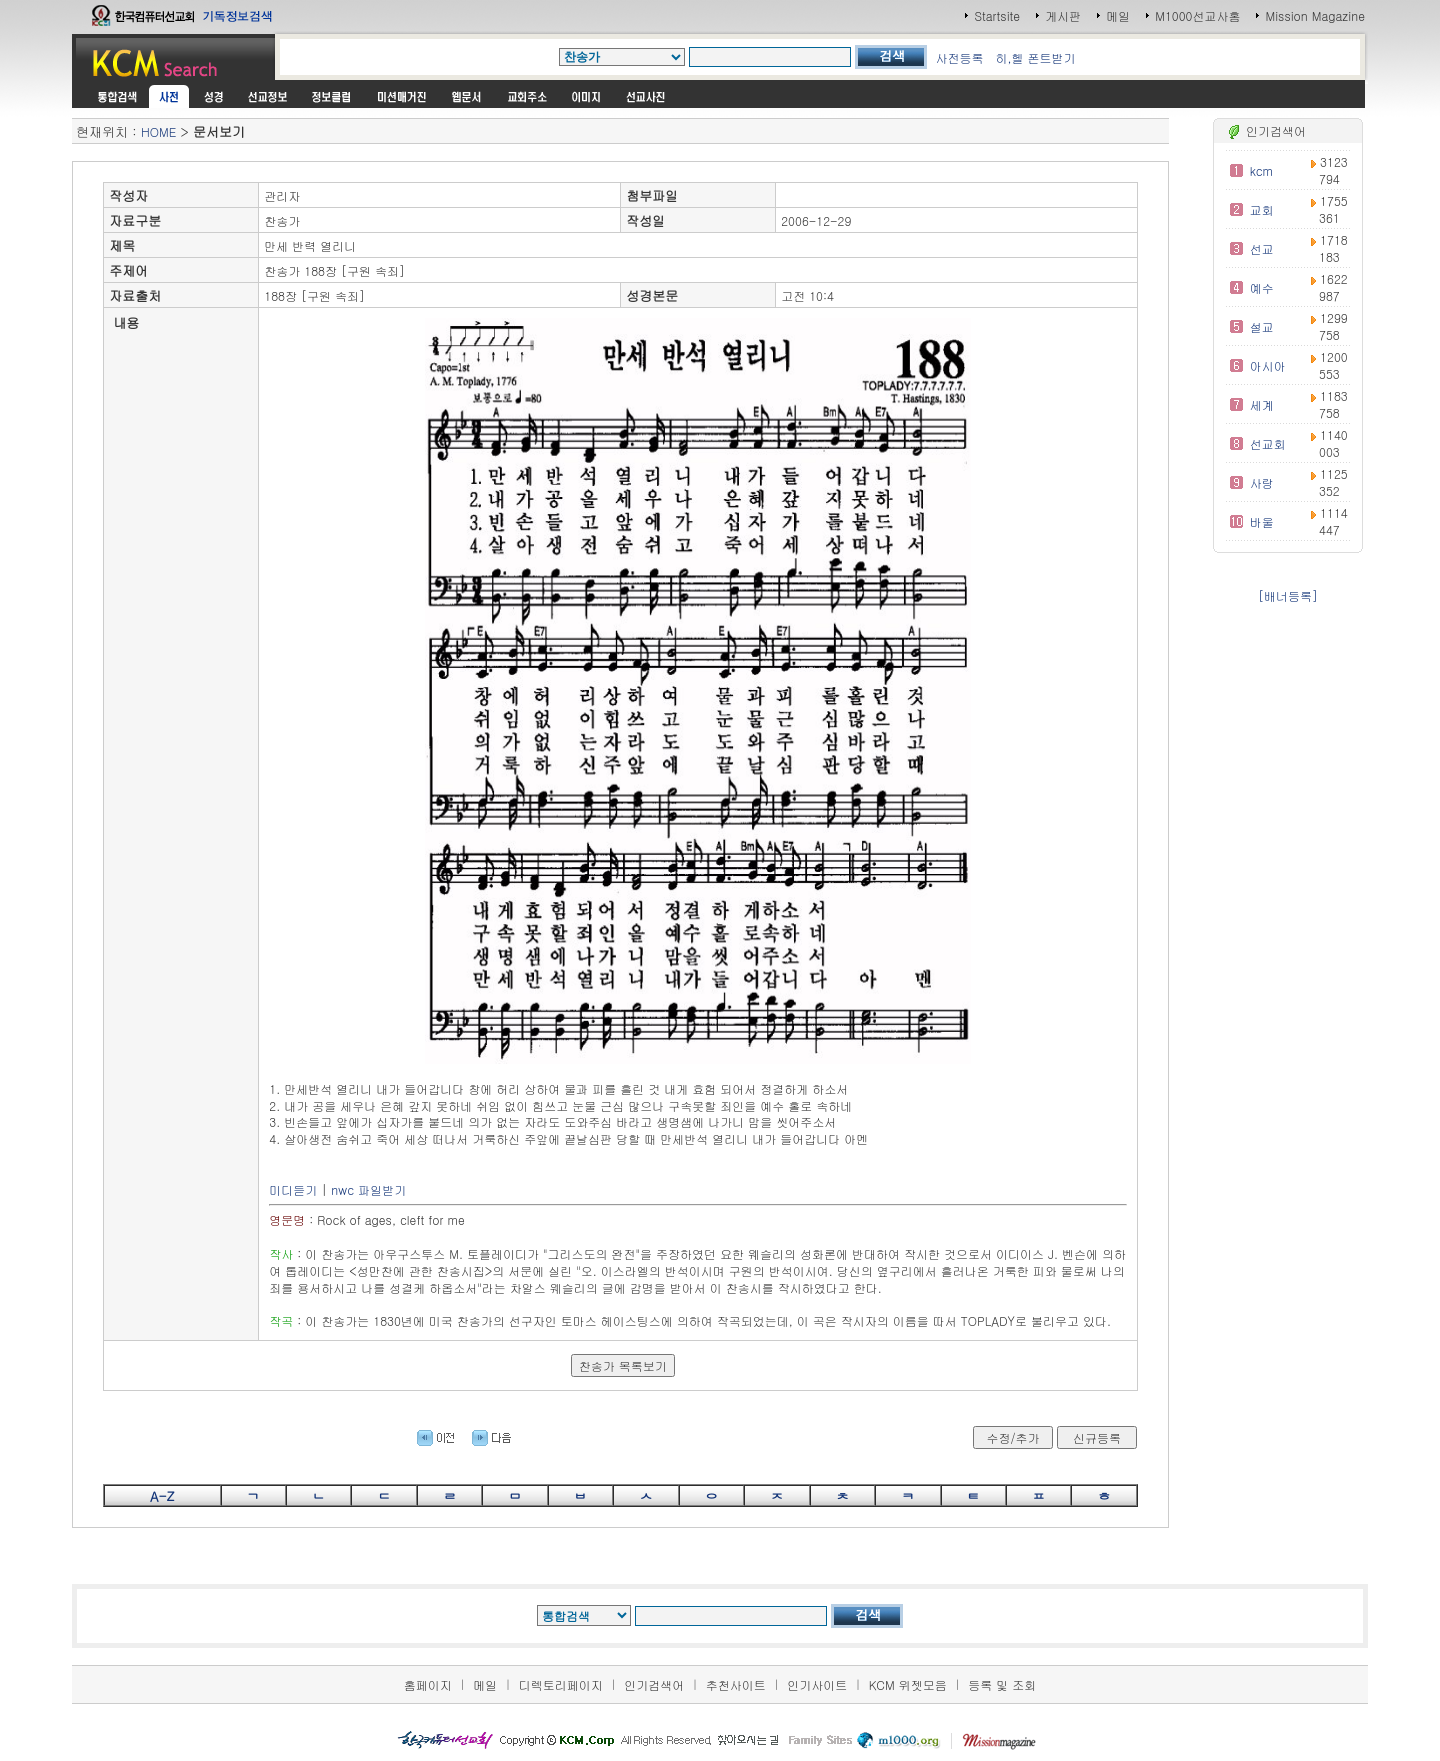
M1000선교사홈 (1197, 15)
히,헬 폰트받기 (1035, 57)
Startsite (997, 15)
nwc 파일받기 (368, 1189)
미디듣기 (293, 1189)
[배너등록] (1288, 595)
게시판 (1063, 15)
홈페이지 (428, 1684)
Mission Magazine (1315, 15)
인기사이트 (817, 1684)
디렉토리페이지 (561, 1684)
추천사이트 (736, 1684)
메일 (1118, 15)
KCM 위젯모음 (908, 1684)
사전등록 (959, 57)
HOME (158, 131)
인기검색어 (654, 1684)
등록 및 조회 (1002, 1684)
